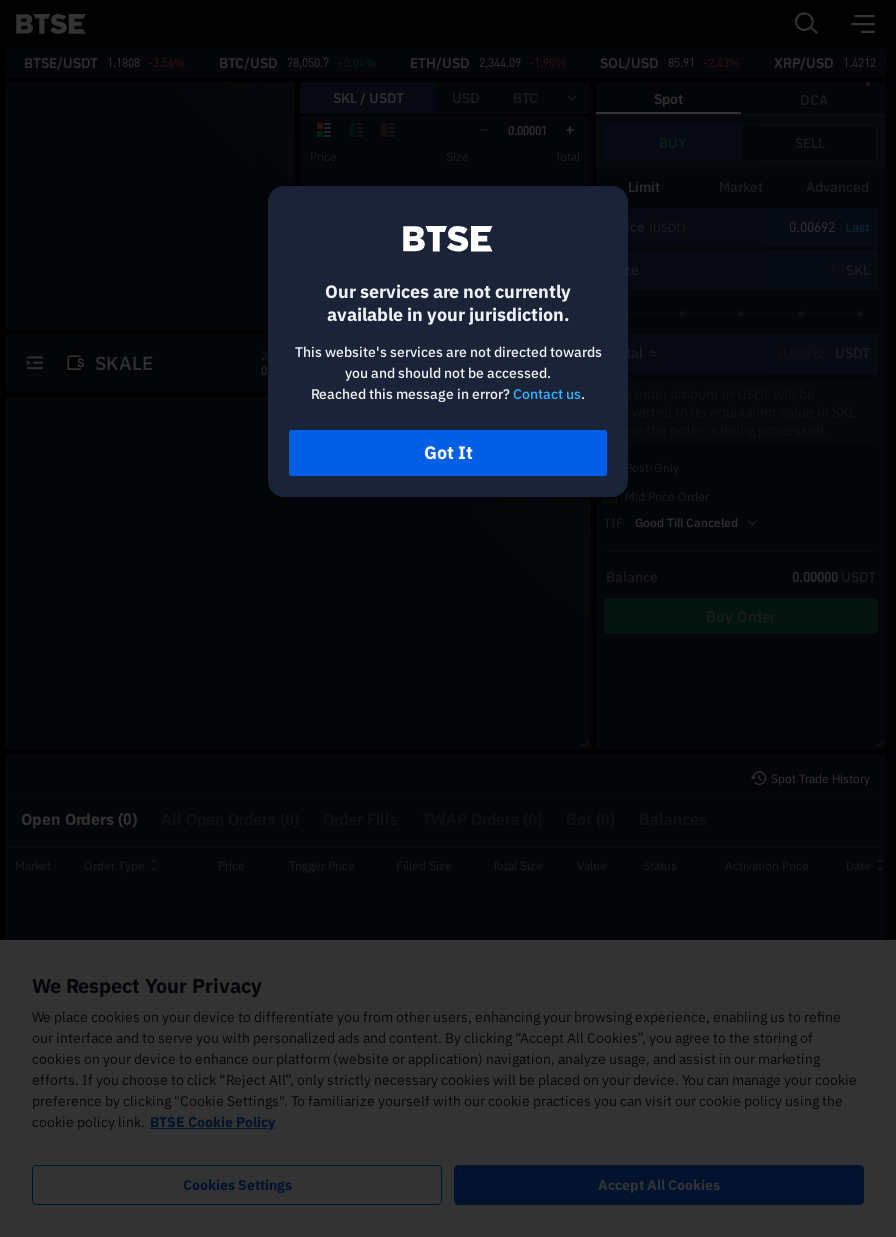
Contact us (547, 394)
